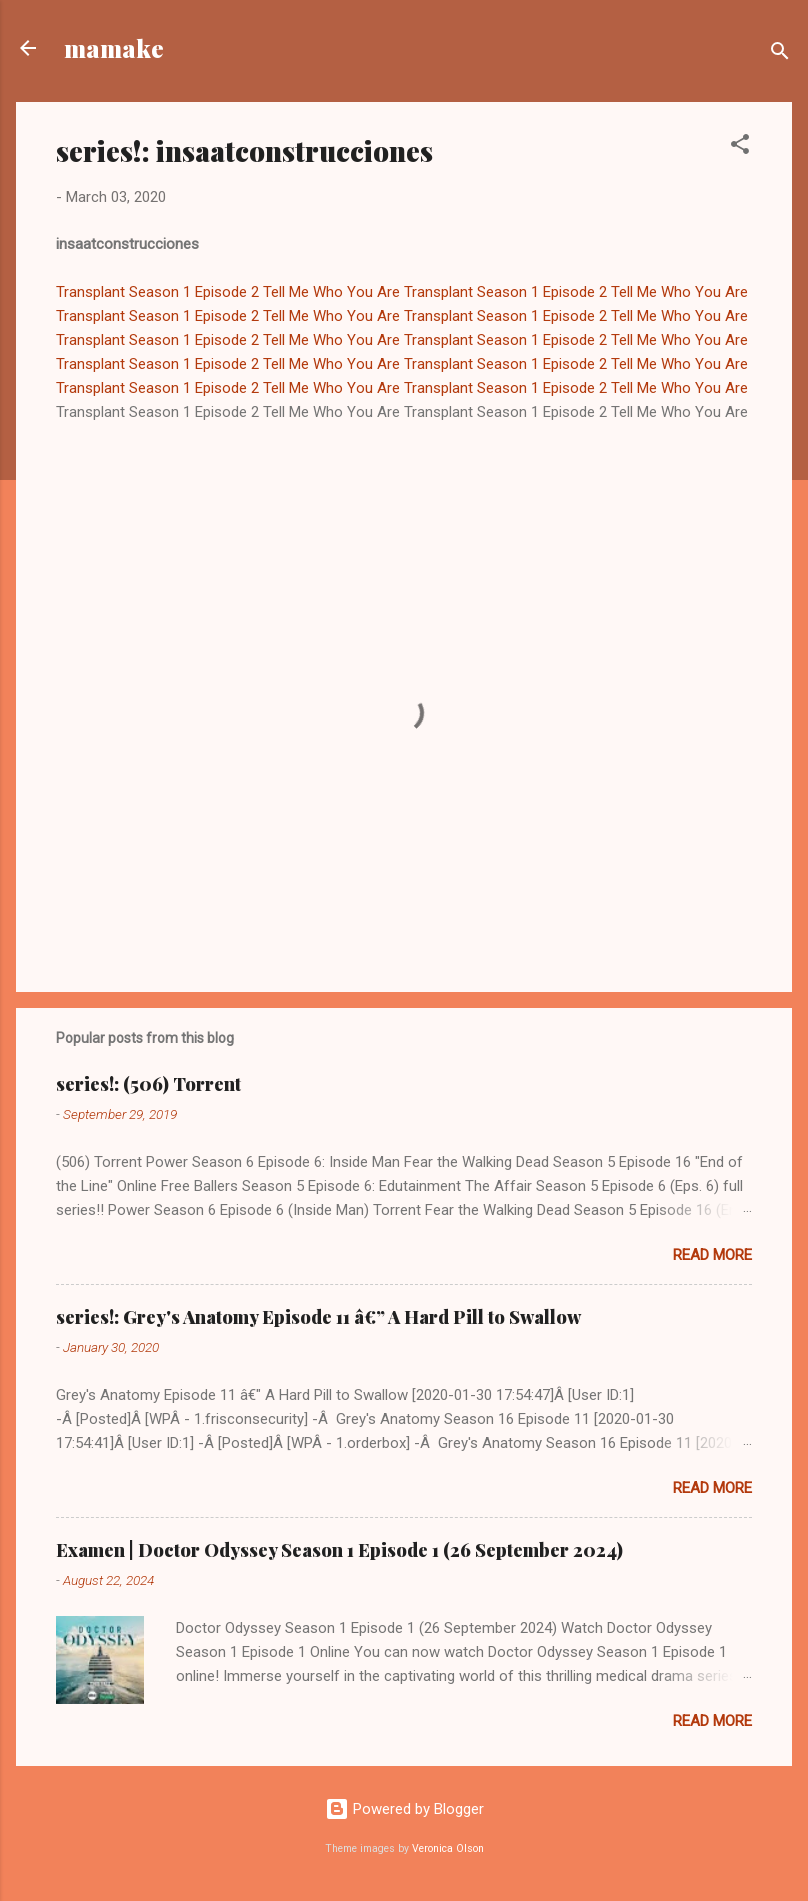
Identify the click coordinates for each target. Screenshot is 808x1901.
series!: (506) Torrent (148, 1084)
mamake (114, 48)
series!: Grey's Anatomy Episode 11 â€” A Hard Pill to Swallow (318, 1317)
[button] (740, 147)
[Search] (780, 54)
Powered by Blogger (404, 1809)
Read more (712, 1255)
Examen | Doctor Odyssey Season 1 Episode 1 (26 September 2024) (339, 1550)
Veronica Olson (448, 1848)
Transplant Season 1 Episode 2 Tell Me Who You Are (228, 292)
